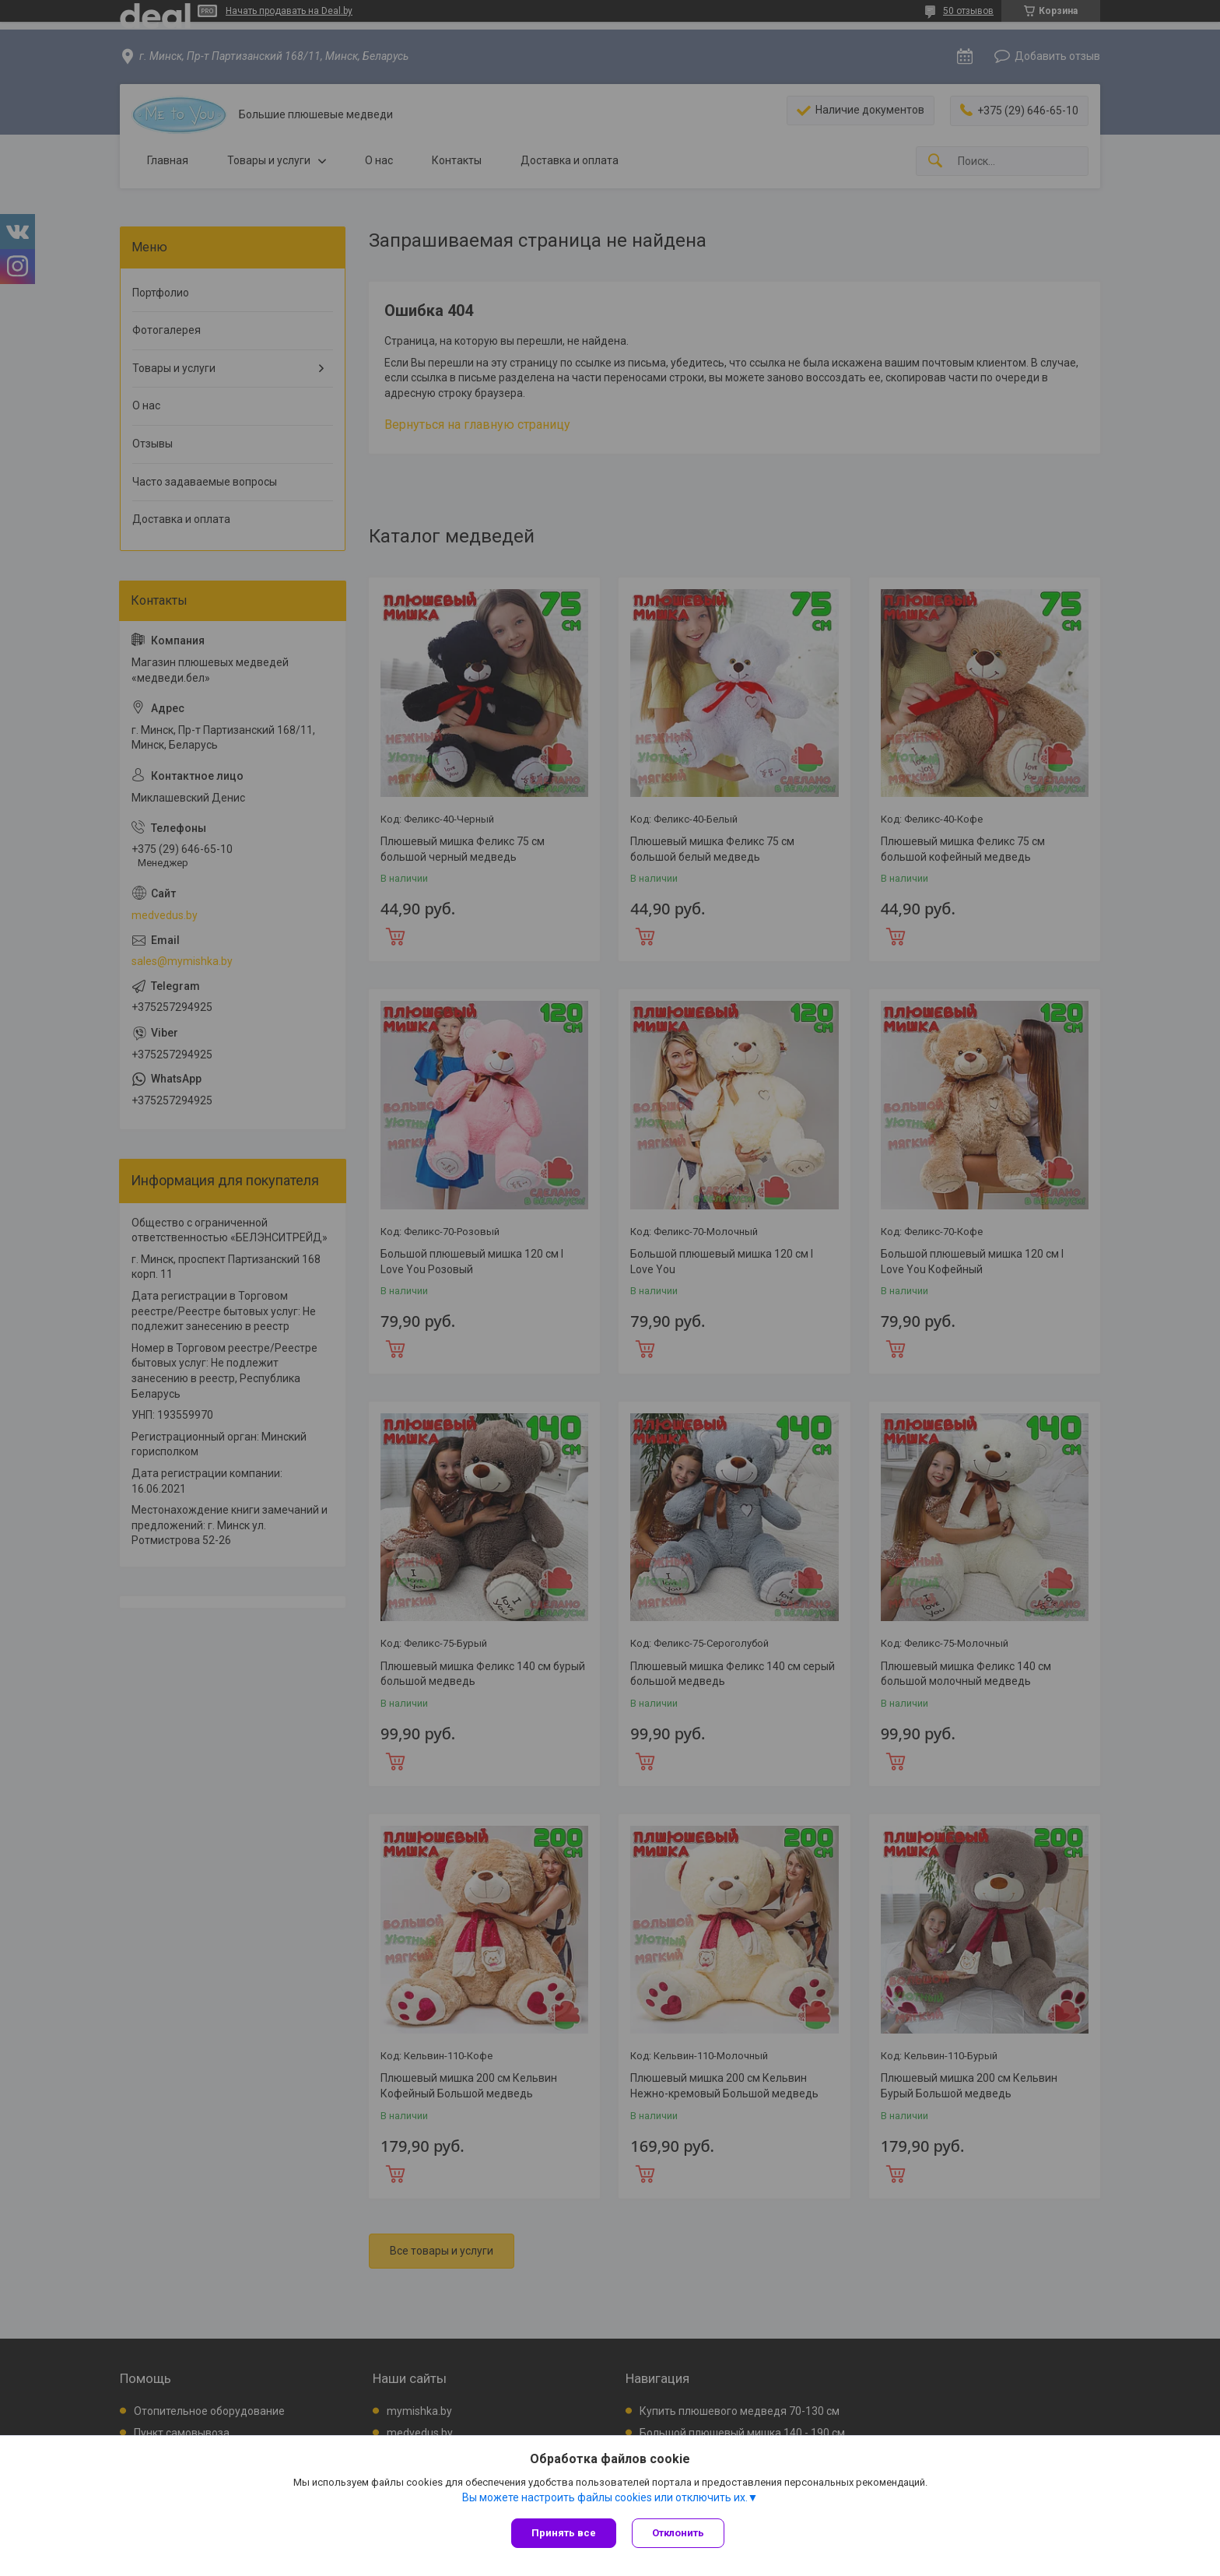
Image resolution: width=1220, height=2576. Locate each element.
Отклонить (678, 2533)
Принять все (563, 2533)
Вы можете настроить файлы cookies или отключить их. (605, 2497)
